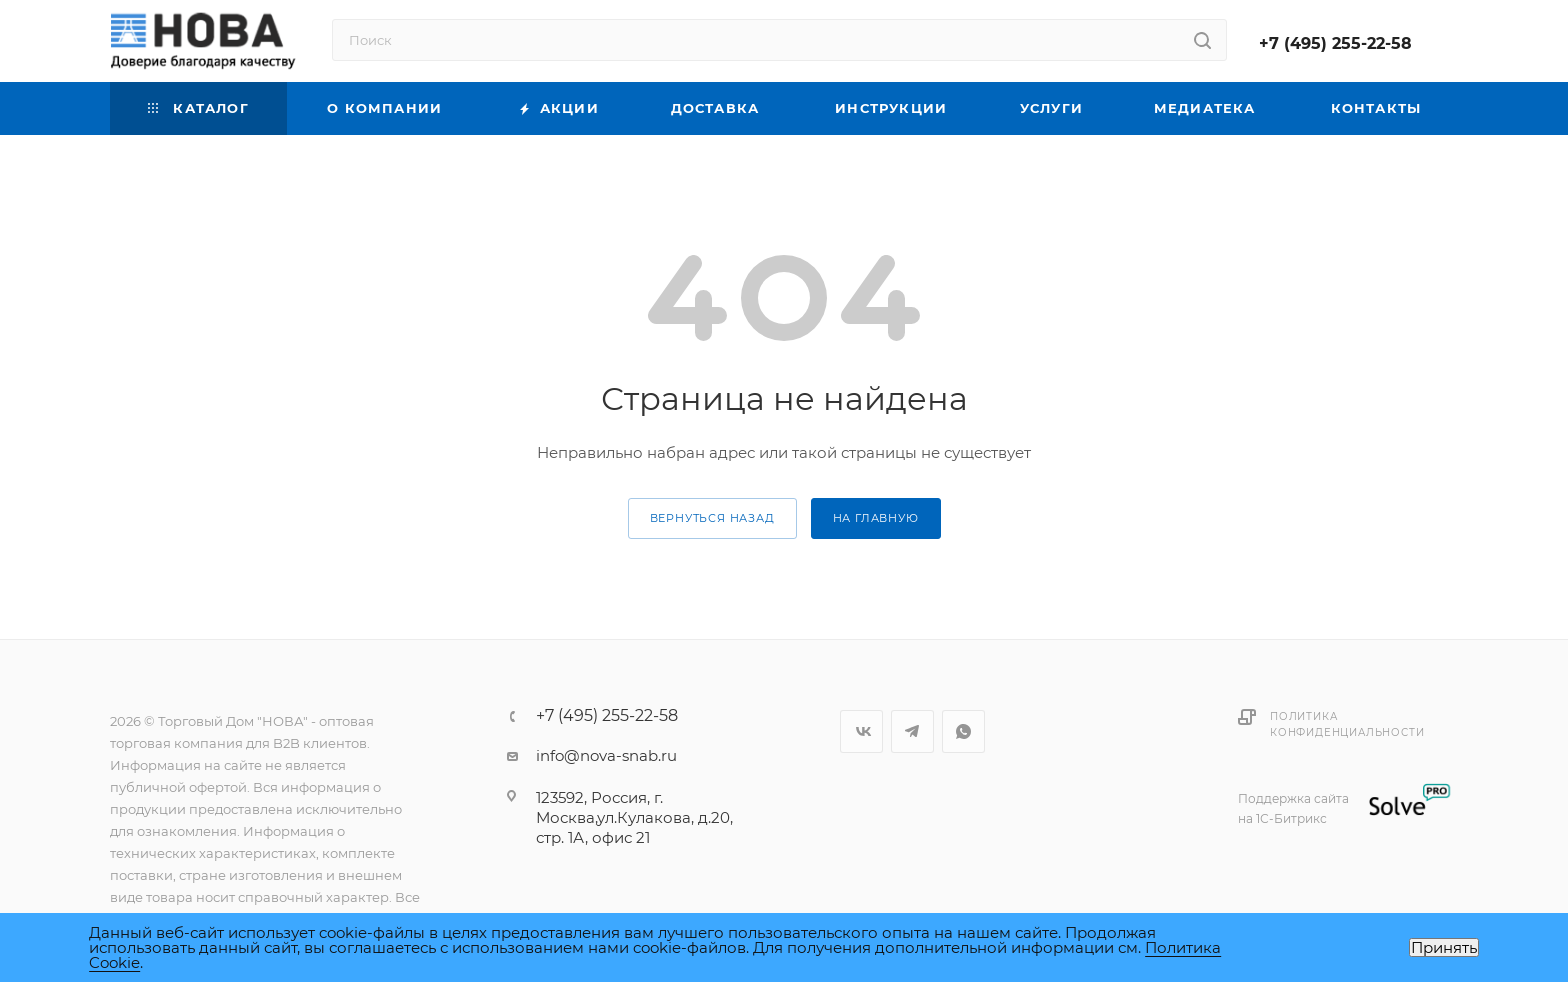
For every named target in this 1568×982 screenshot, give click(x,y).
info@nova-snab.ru (606, 755)
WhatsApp (963, 731)
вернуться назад (712, 518)
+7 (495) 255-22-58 (1335, 43)
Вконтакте (861, 731)
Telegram (912, 731)
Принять (1444, 947)
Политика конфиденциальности (1347, 724)
